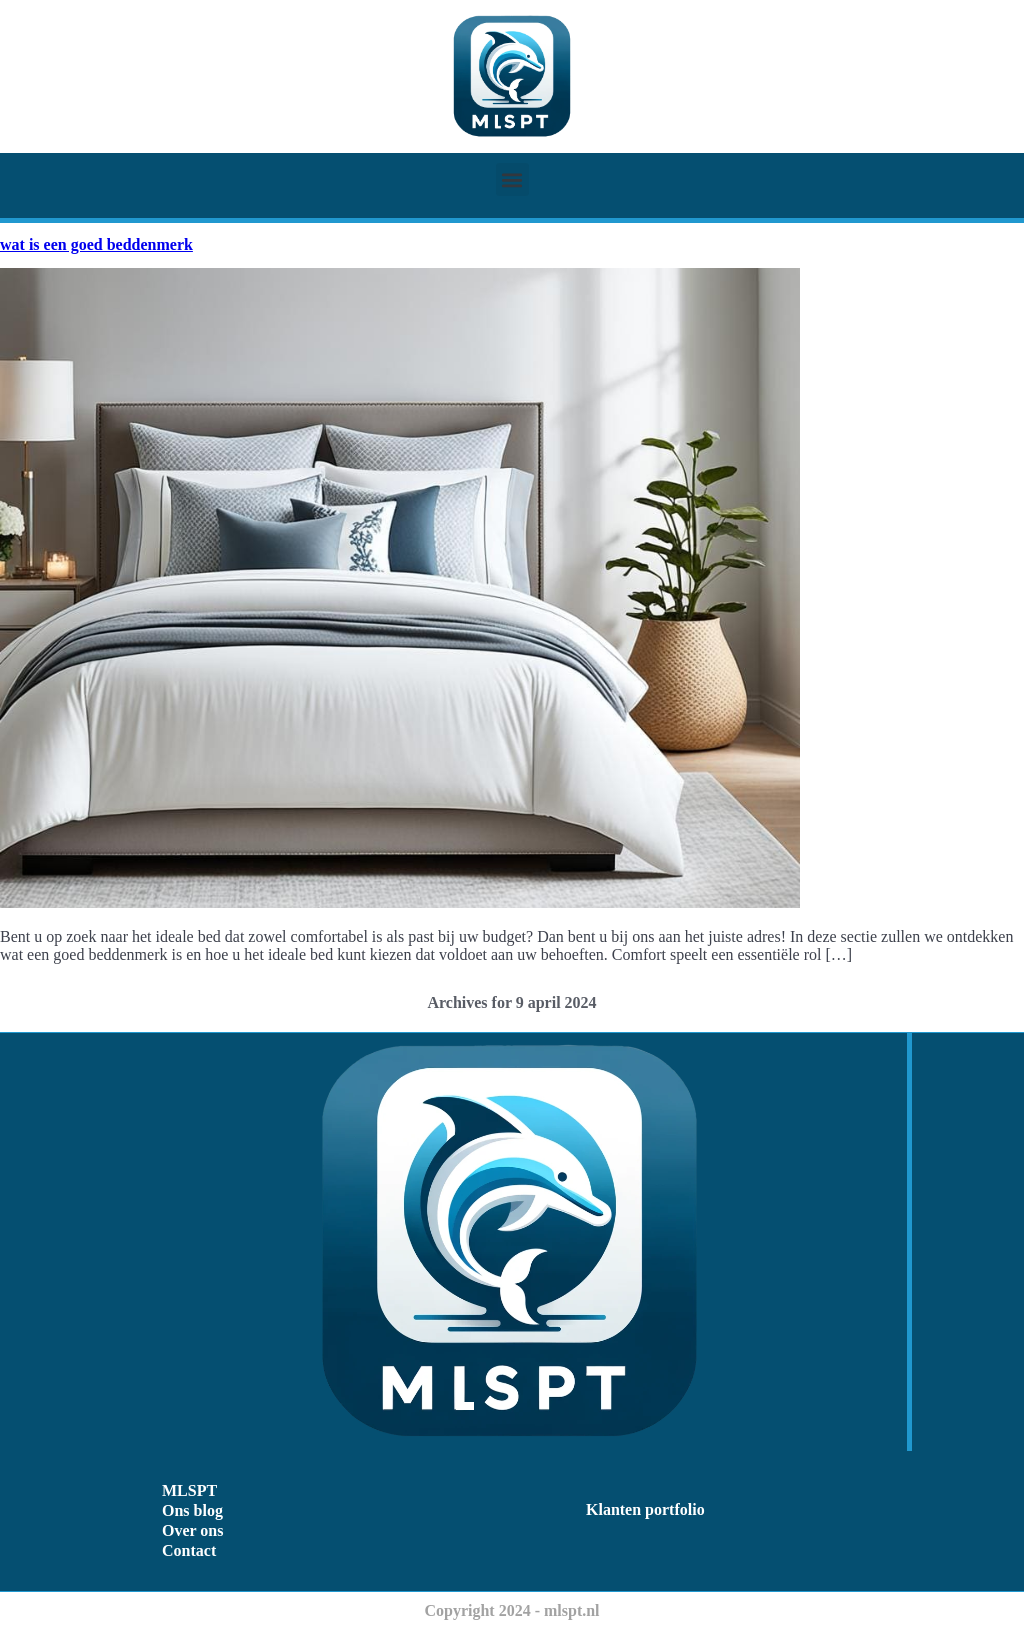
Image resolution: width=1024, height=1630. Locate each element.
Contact (189, 1550)
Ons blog (192, 1510)
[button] (512, 179)
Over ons (192, 1530)
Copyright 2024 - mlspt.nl (511, 1610)
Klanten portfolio (645, 1509)
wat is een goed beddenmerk (96, 244)
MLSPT (189, 1490)
